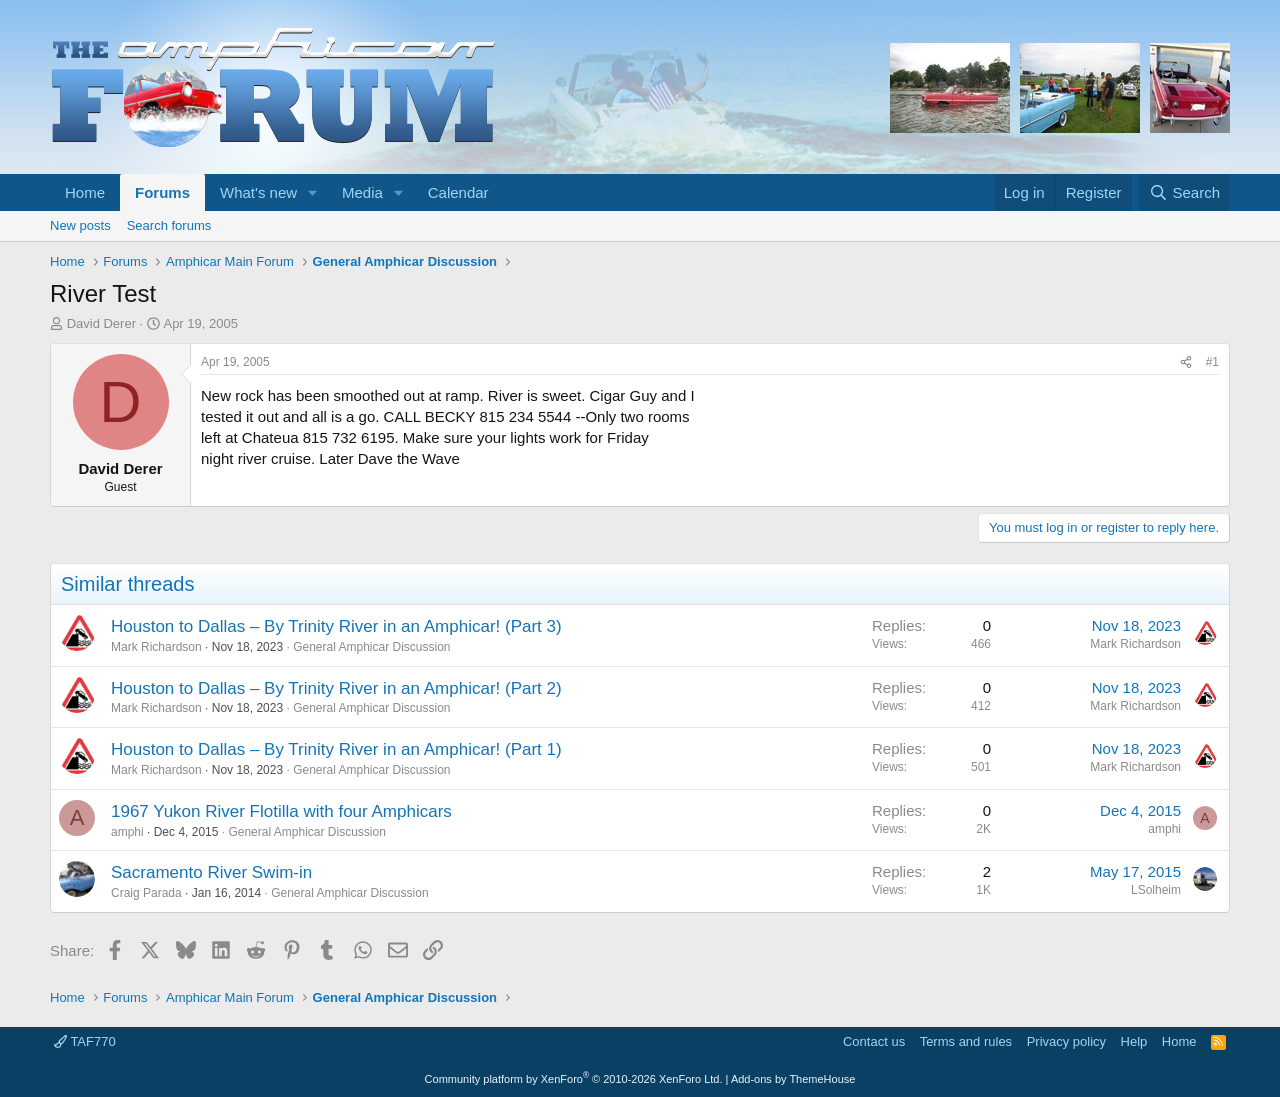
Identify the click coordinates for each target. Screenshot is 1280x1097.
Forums (162, 192)
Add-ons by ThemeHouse (793, 1079)
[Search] (1184, 192)
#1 (1212, 362)
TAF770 (85, 1041)
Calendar (458, 192)
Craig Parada (146, 893)
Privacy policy (1066, 1041)
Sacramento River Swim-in (211, 872)
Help (1134, 1041)
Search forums (169, 225)
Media (362, 192)
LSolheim (1156, 890)
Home (85, 192)
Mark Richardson (156, 647)
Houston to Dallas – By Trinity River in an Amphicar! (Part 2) (336, 688)
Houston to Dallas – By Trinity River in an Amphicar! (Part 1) (336, 749)
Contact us (874, 1041)
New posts (80, 225)
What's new (258, 192)
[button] (313, 192)
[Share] (1186, 362)
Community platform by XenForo (574, 1079)
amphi (127, 832)
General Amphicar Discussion (371, 647)
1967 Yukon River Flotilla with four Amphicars (281, 811)
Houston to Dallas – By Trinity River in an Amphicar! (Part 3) (336, 626)
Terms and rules (966, 1041)
